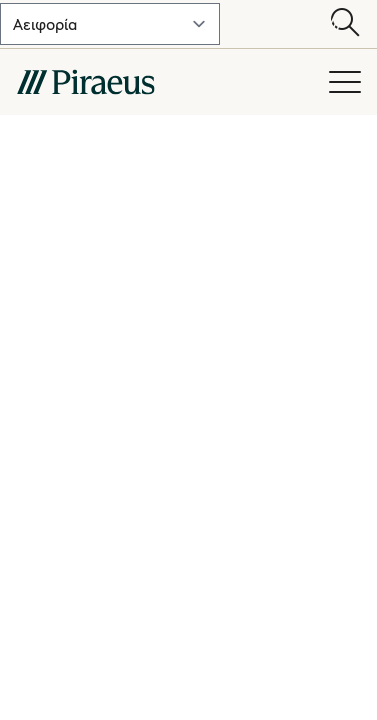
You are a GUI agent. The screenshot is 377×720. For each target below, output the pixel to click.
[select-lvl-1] (110, 24)
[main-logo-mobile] (161, 82)
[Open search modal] (345, 24)
